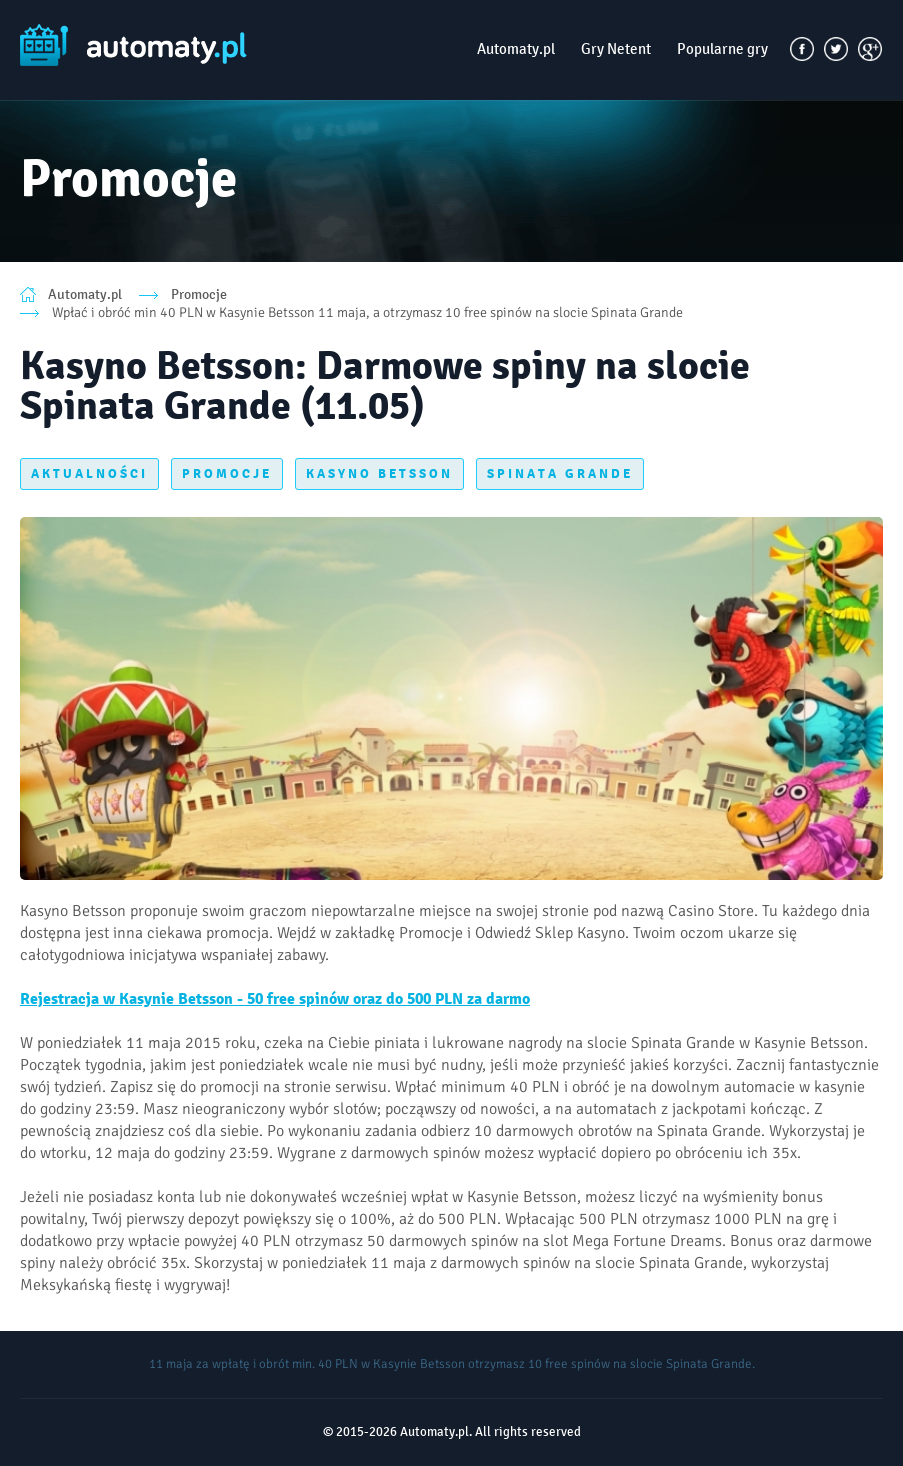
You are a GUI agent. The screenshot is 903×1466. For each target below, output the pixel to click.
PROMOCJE (227, 474)
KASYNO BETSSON (379, 474)
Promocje (199, 294)
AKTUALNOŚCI (89, 474)
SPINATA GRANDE (560, 474)
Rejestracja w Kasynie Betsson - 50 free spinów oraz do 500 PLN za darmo (275, 999)
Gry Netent (616, 49)
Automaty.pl (516, 49)
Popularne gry (722, 49)
